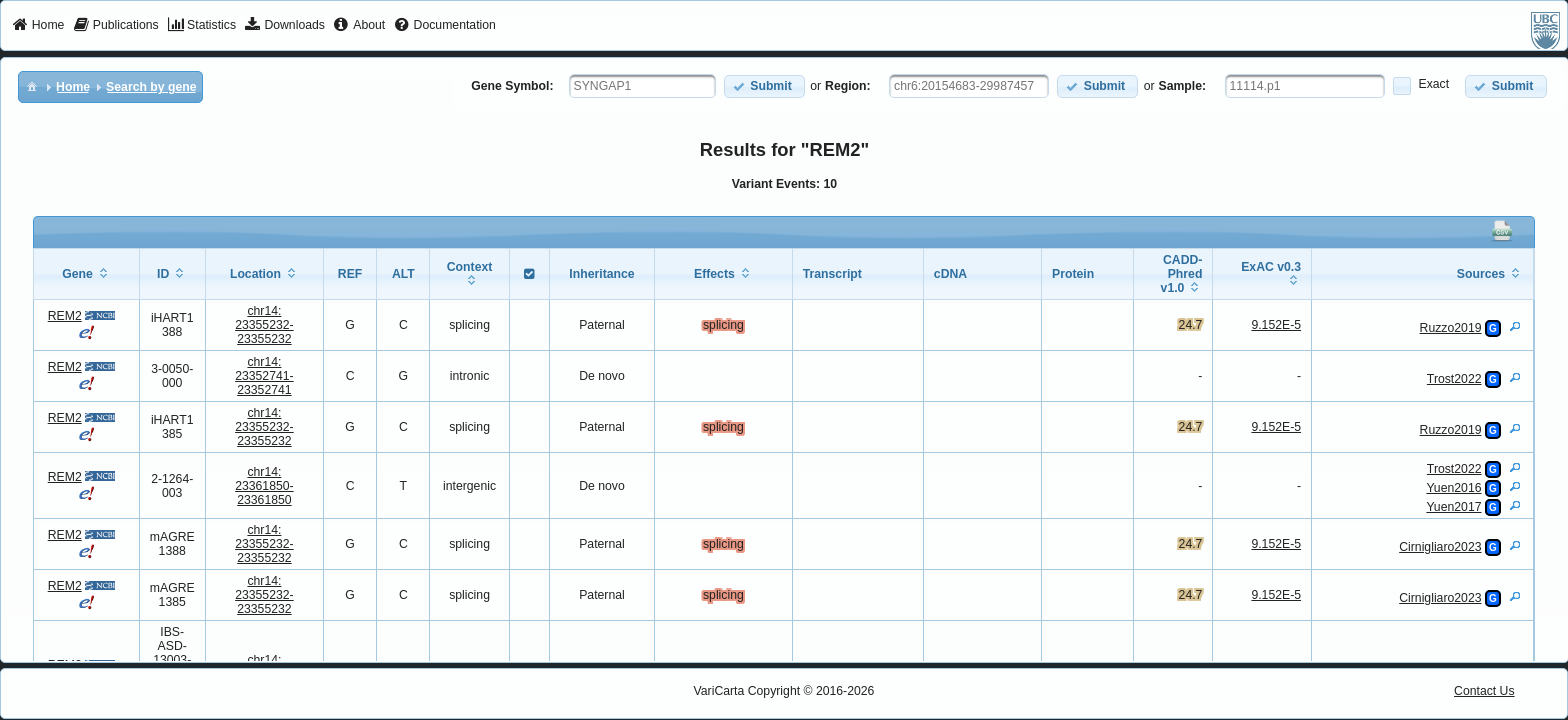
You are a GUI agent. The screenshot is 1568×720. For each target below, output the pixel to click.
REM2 (65, 316)
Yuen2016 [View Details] (1453, 488)
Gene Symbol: (512, 86)
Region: (848, 86)
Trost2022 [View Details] (1454, 379)
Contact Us (1484, 691)
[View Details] (1515, 326)
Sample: (1183, 86)
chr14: (264, 325)
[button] (764, 86)
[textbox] (642, 86)
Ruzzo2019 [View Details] (1451, 328)
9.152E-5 (1276, 325)
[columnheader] (86, 274)
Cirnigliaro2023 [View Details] (1440, 547)
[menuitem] (38, 26)
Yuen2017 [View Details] (1453, 507)
